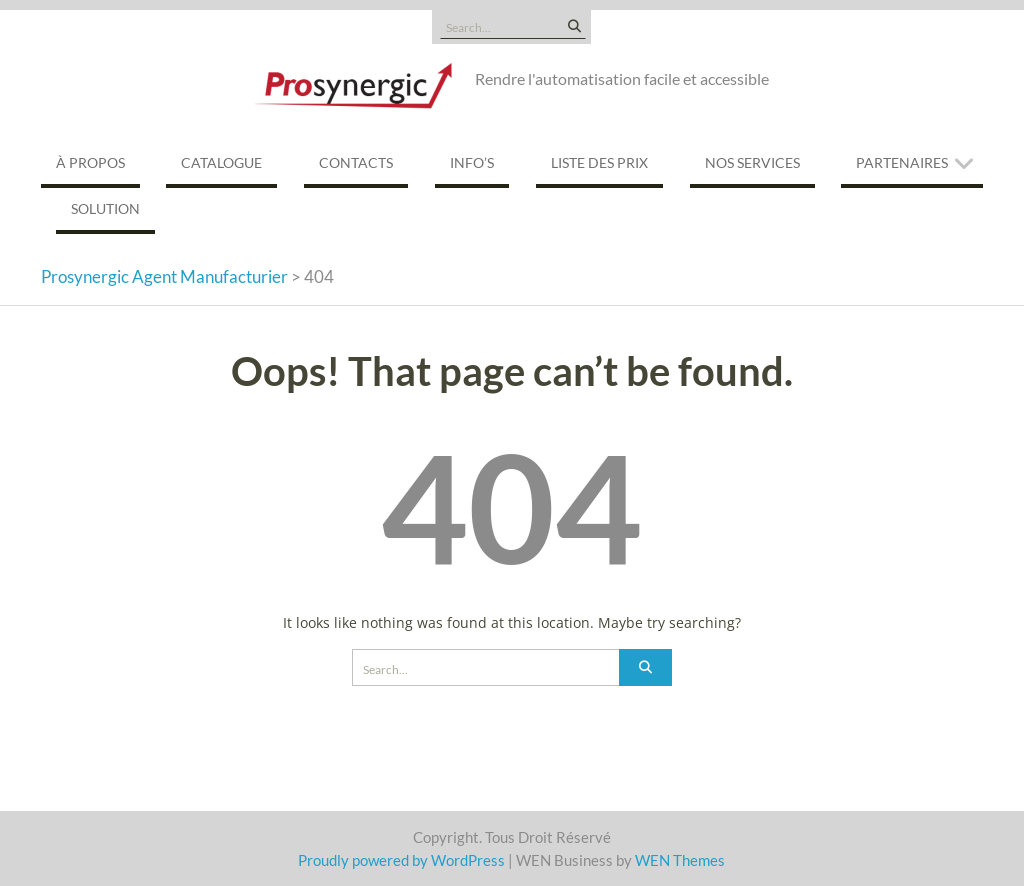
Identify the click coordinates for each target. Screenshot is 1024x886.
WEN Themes (680, 860)
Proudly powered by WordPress (401, 860)
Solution (105, 208)
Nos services (752, 162)
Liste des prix (599, 162)
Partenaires (902, 162)
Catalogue (221, 162)
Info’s (472, 162)
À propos (90, 162)
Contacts (356, 162)
